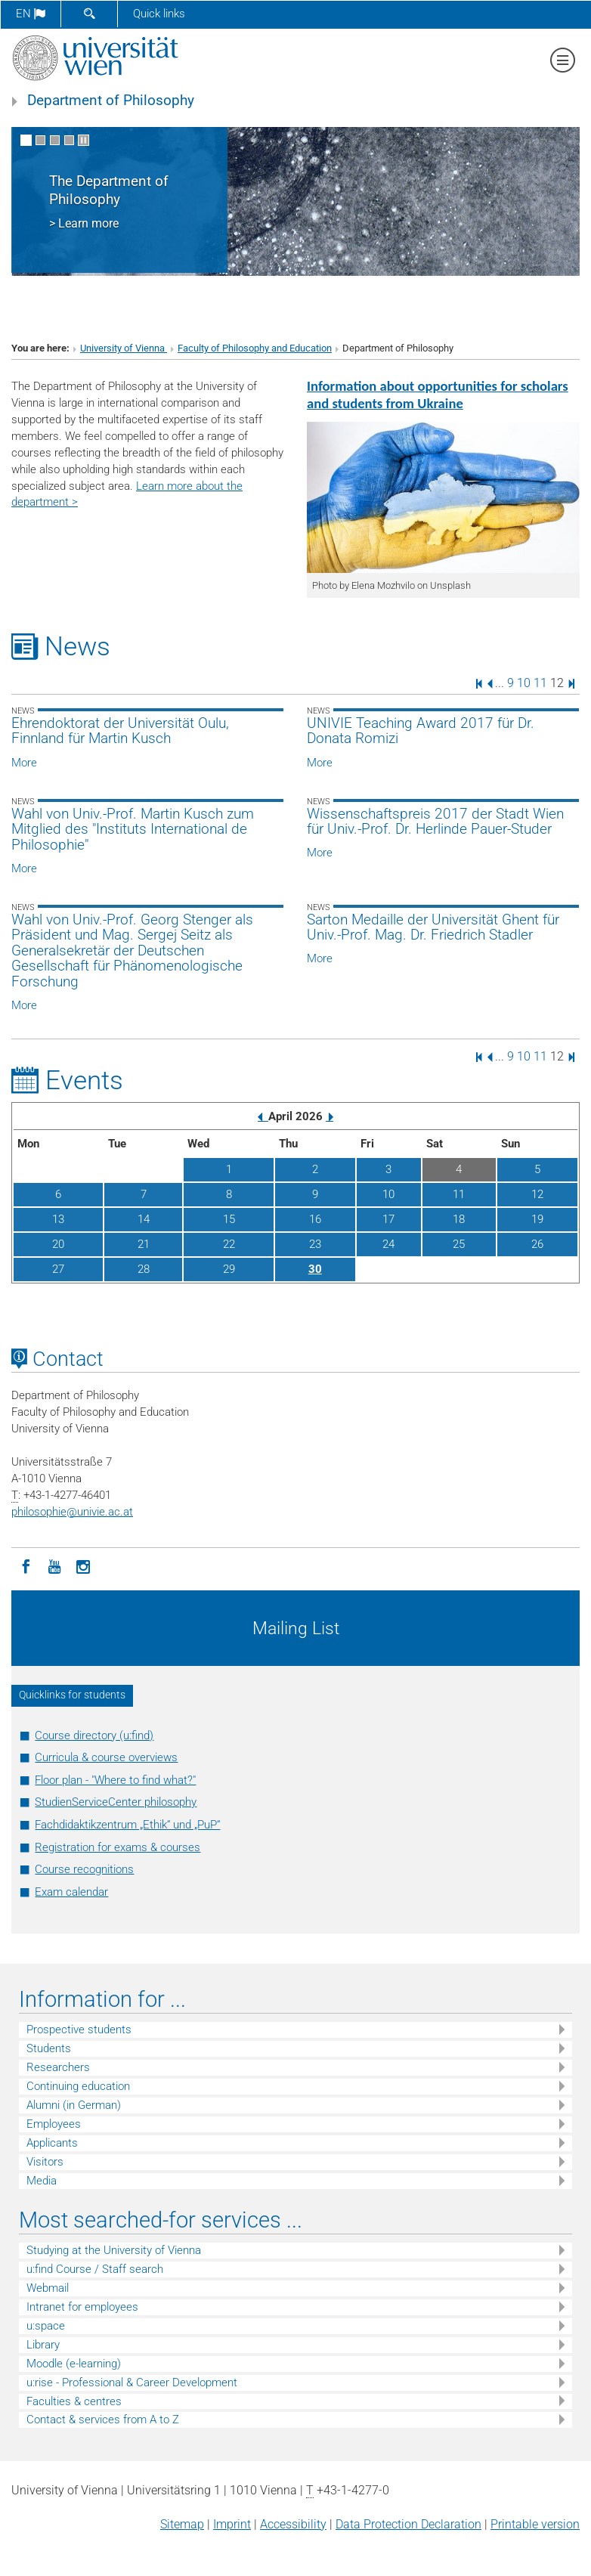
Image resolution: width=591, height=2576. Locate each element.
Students (48, 2048)
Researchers (58, 2067)
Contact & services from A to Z (102, 2419)
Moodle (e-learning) (73, 2363)
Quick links (159, 13)
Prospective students (79, 2029)
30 (315, 1269)
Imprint (232, 2524)
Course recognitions (84, 1869)
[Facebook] (25, 1565)
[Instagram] (83, 1565)
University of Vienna (123, 348)
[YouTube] (54, 1565)
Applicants (52, 2143)
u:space (45, 2326)
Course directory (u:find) (94, 1735)
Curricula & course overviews (106, 1757)
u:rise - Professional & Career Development (131, 2382)
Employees (53, 2124)
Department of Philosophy (110, 100)
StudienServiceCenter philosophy (115, 1802)
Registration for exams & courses (117, 1847)
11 (540, 683)
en (30, 13)
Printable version (535, 2524)
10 (524, 683)
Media (41, 2180)
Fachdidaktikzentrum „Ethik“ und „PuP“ (127, 1824)
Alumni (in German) (73, 2105)
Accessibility (293, 2524)
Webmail (47, 2288)
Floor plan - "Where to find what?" (115, 1780)
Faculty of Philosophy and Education (255, 348)
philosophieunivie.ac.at (72, 1512)
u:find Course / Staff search (94, 2269)
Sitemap (182, 2524)
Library (43, 2345)
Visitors (44, 2162)
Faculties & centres (74, 2401)
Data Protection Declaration (408, 2524)
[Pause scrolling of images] (83, 140)
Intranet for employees (82, 2307)
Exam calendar (71, 1892)
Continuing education (78, 2086)
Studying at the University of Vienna (113, 2250)
